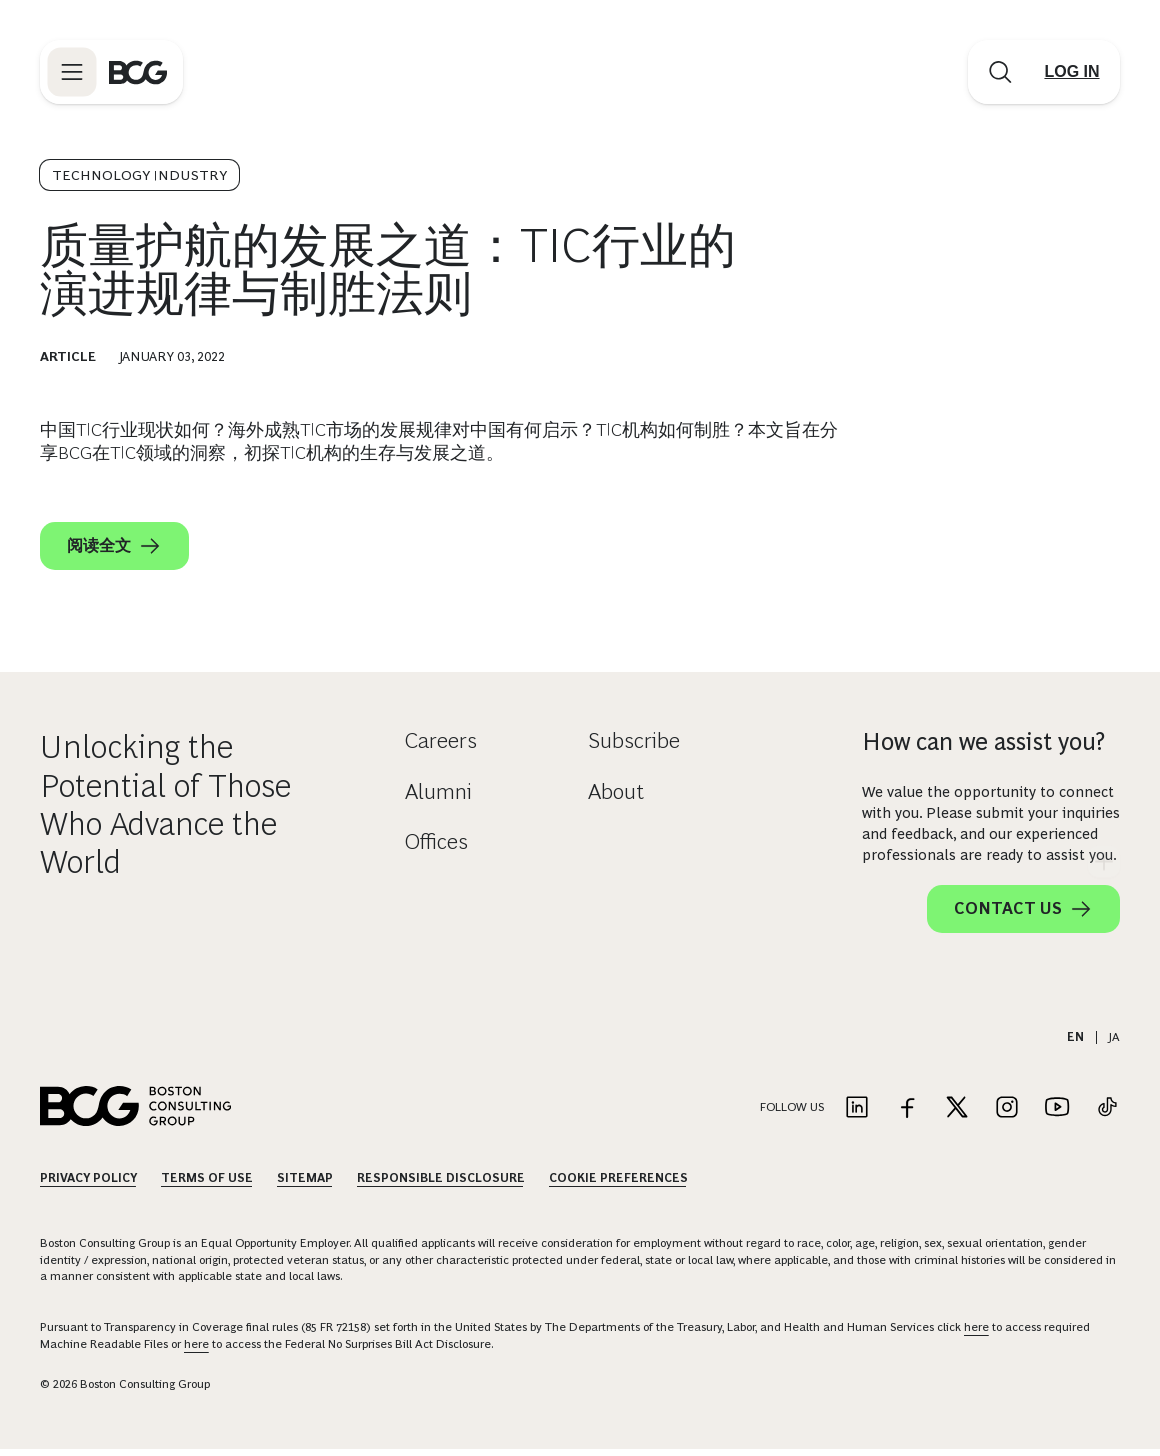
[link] (934, 583)
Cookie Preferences (618, 1185)
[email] (894, 583)
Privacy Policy (88, 1185)
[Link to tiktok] (1107, 1115)
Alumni (438, 797)
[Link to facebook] (907, 1115)
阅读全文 (114, 546)
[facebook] (974, 583)
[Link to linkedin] (857, 1115)
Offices (436, 848)
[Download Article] (991, 487)
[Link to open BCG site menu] (72, 72)
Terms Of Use (207, 1185)
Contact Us (1023, 916)
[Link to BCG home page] (138, 72)
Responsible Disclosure (441, 1185)
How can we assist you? (983, 748)
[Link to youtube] (1057, 1115)
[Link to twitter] (957, 1115)
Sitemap (305, 1185)
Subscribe (634, 747)
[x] (1014, 583)
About (616, 797)
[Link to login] (1072, 72)
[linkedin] (1054, 583)
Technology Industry (139, 175)
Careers (441, 747)
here (976, 1334)
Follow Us (792, 1114)
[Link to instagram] (1007, 1115)
